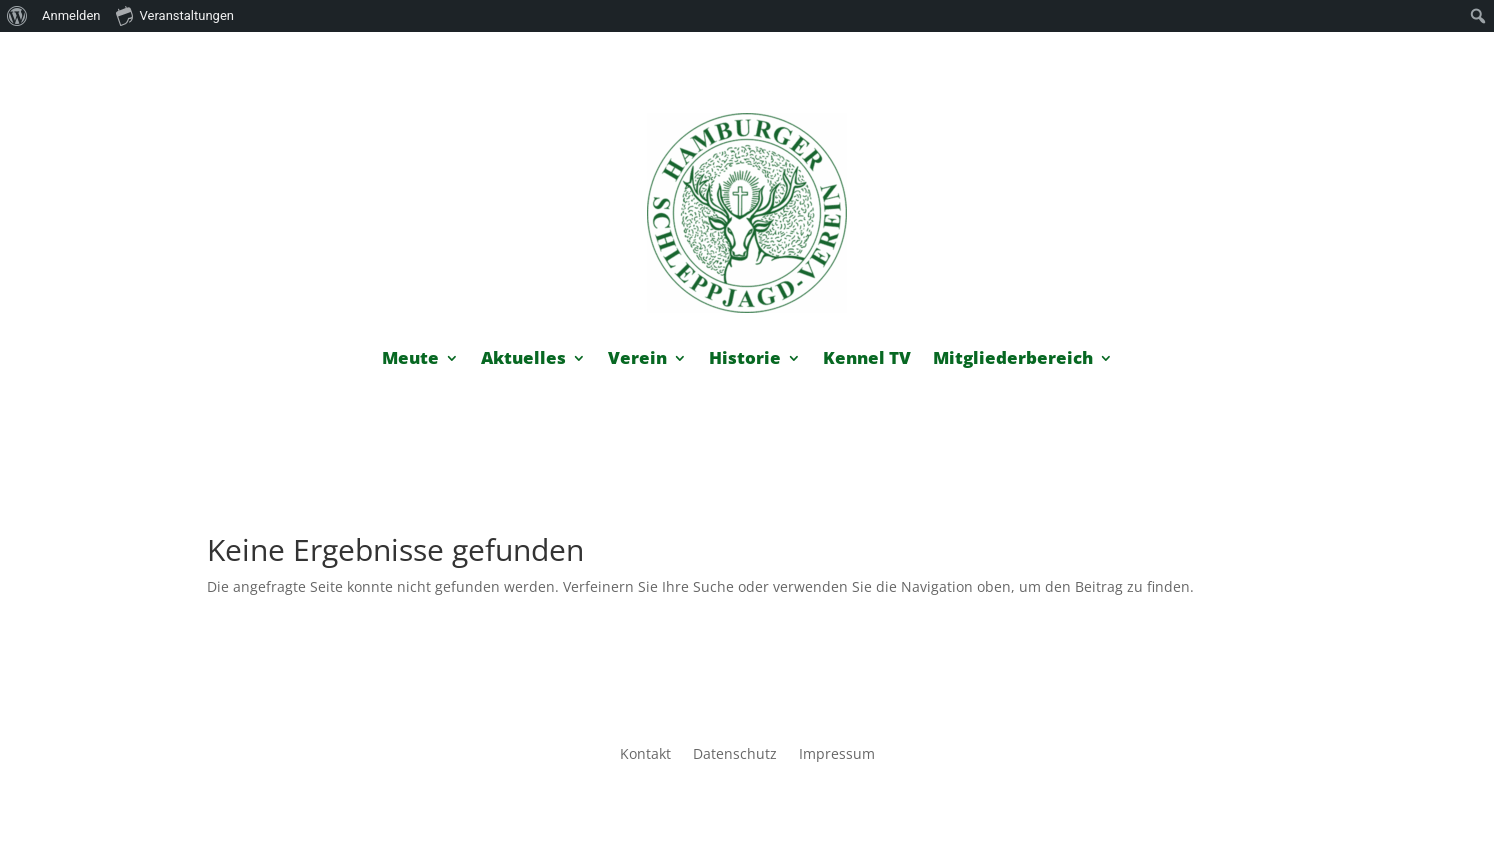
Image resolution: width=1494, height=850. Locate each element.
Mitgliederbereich (1013, 360)
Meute (410, 360)
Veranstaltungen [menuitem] (175, 15)
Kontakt (645, 755)
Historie (745, 360)
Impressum (837, 755)
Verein (637, 360)
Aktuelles (523, 360)
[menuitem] (17, 16)
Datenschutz (735, 755)
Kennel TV (867, 360)
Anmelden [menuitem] (71, 15)
